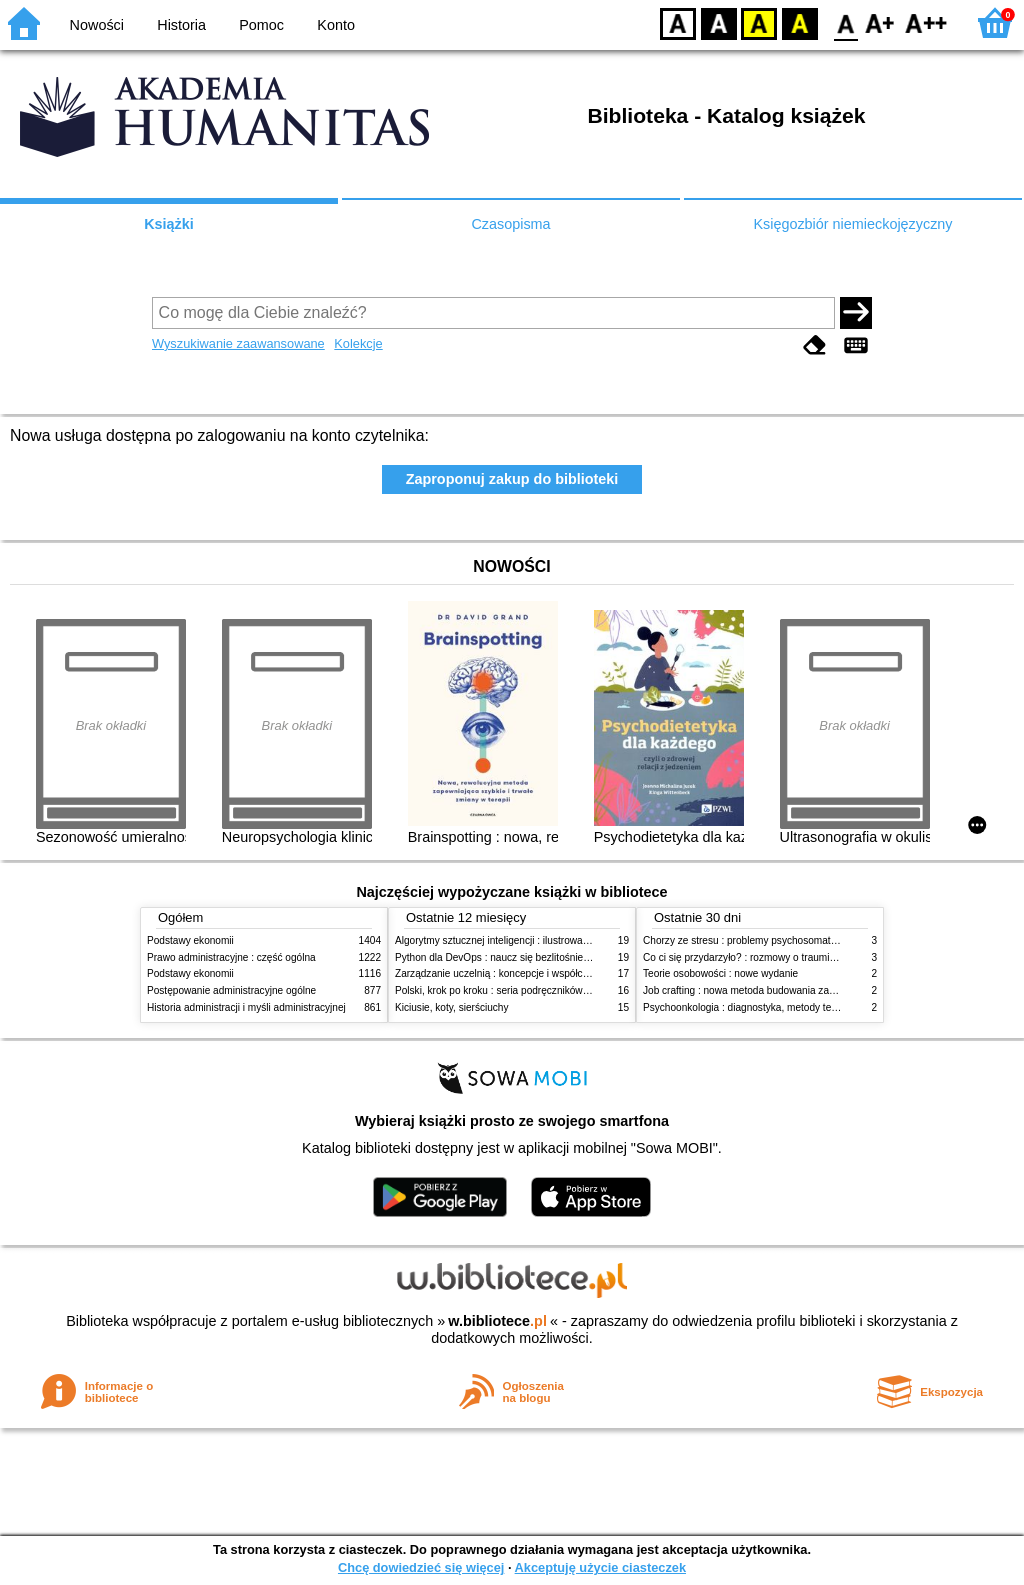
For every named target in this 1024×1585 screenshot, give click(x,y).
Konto (336, 25)
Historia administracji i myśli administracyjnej (246, 1007)
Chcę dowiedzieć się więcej (421, 1567)
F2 (926, 22)
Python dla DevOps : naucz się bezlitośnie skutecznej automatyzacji (546, 957)
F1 (880, 22)
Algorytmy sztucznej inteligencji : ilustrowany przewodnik (521, 940)
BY (799, 22)
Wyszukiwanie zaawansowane (238, 343)
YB (758, 22)
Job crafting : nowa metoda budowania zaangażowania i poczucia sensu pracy (818, 990)
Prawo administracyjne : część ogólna (231, 957)
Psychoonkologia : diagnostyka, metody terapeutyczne (764, 1007)
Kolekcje (358, 343)
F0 (845, 22)
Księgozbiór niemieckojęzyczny (852, 224)
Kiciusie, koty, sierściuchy (452, 1007)
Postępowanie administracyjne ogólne (231, 990)
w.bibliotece (497, 1321)
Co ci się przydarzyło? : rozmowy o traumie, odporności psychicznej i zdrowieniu (822, 957)
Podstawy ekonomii (190, 940)
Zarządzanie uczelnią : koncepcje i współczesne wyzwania (525, 973)
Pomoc (261, 25)
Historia (181, 25)
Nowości (97, 25)
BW (719, 22)
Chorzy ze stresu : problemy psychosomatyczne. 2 (755, 940)
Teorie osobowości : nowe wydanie (720, 973)
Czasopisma (510, 224)
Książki (169, 224)
